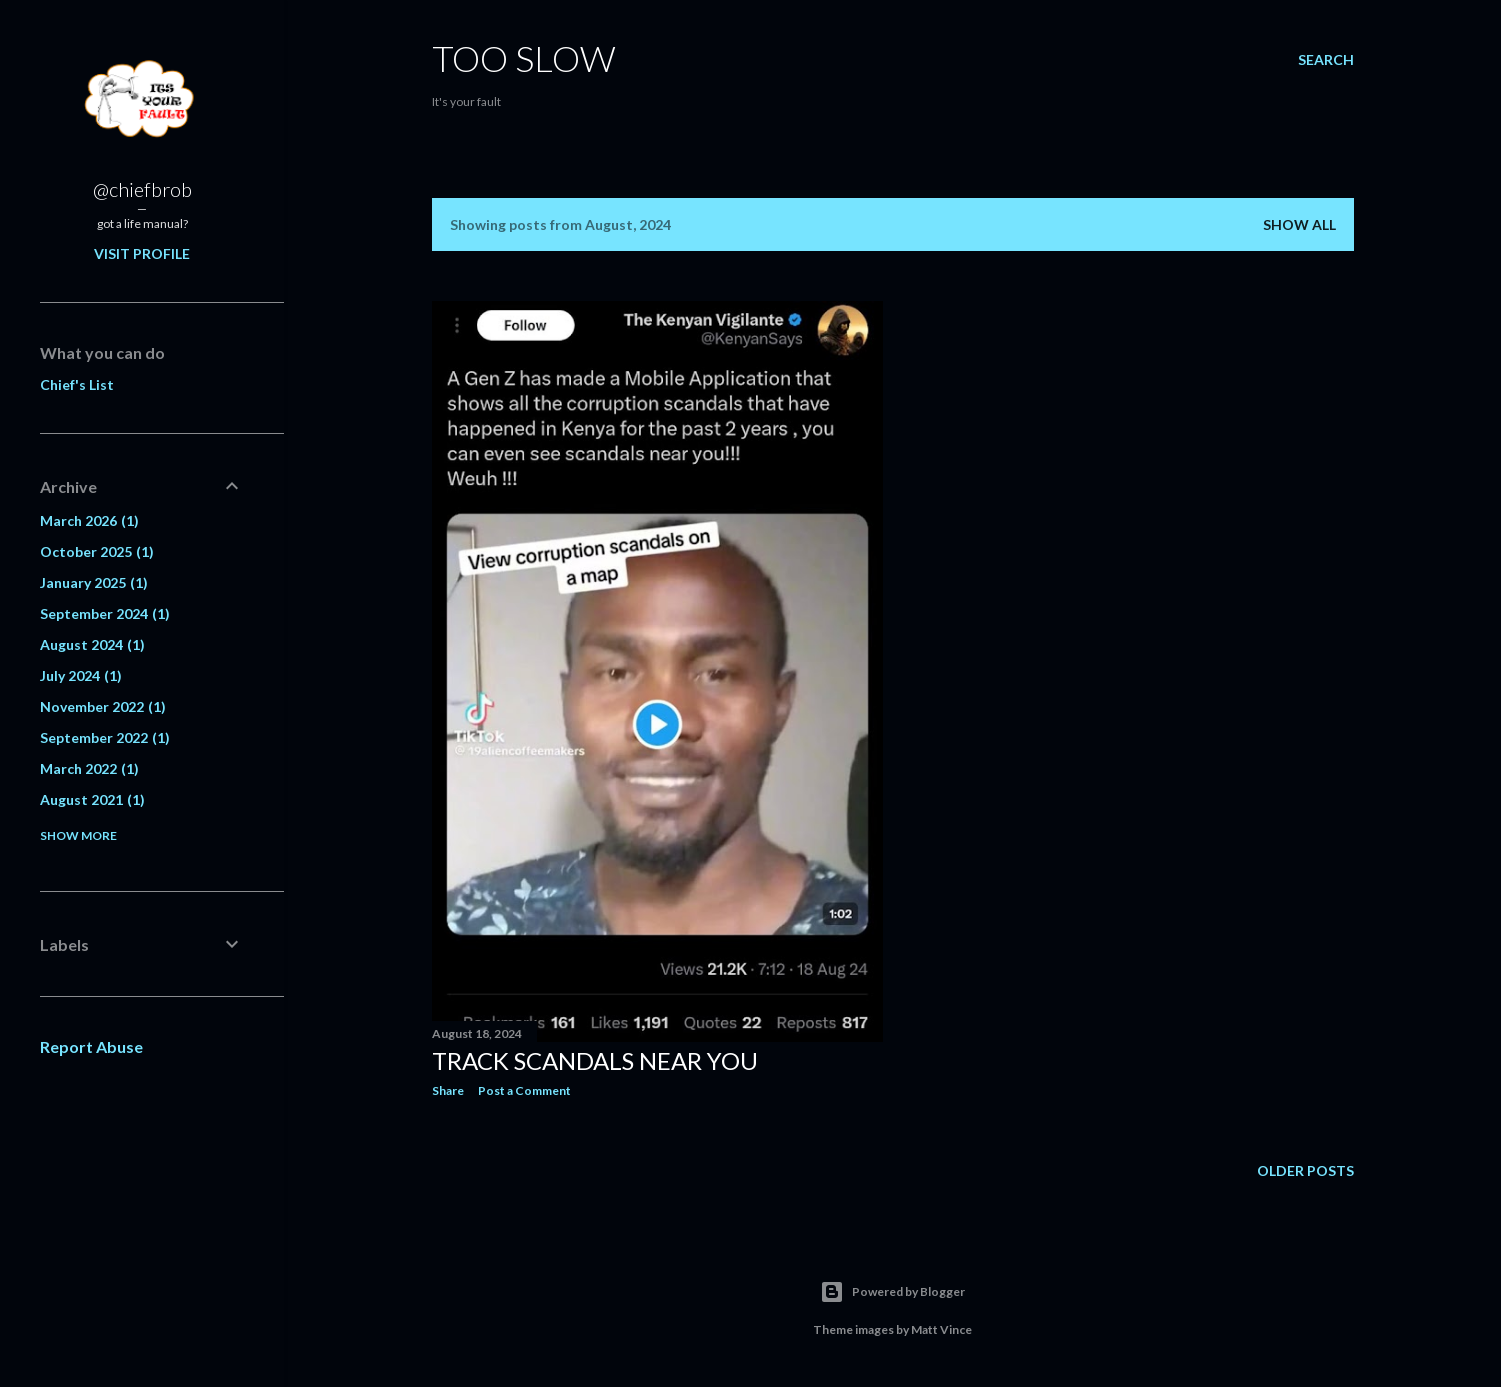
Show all (1299, 224)
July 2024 (81, 675)
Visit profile (142, 253)
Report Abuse (91, 1046)
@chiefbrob (142, 189)
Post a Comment (524, 1090)
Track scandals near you (595, 1060)
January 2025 (94, 582)
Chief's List (77, 384)
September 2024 (105, 613)
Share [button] (448, 1090)
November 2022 (103, 706)
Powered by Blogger (892, 1292)
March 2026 (89, 520)
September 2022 (105, 737)
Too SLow (524, 58)
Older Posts (1305, 1170)
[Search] (1326, 60)
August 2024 (92, 644)
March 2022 (89, 768)
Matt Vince (941, 1329)
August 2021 (92, 799)
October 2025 (97, 551)
